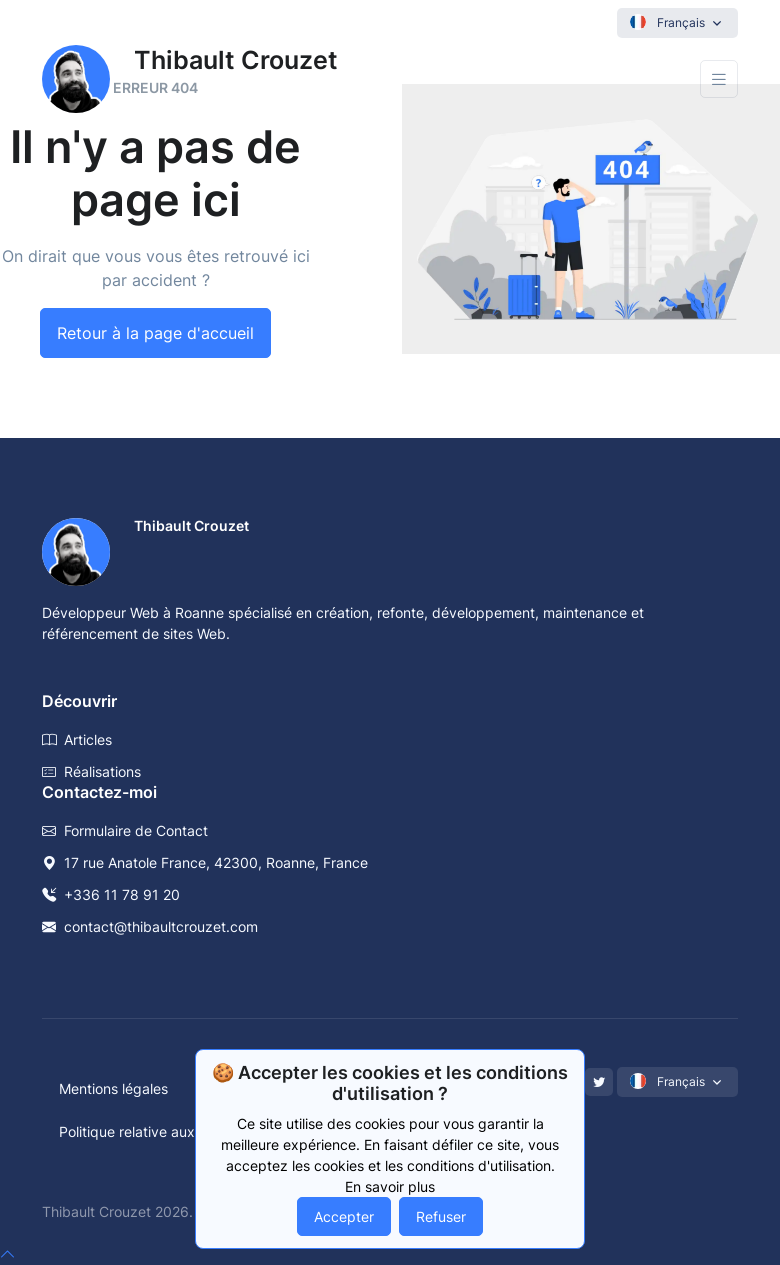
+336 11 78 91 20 (111, 894)
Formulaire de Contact (125, 830)
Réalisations (91, 771)
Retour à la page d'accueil (155, 333)
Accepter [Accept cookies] (344, 1216)
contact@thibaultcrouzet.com (150, 926)
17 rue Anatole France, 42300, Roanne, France (205, 862)
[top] (8, 1254)
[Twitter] (599, 1082)
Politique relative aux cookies (154, 1131)
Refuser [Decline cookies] (441, 1216)
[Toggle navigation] (719, 79)
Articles (77, 739)
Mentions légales (113, 1088)
